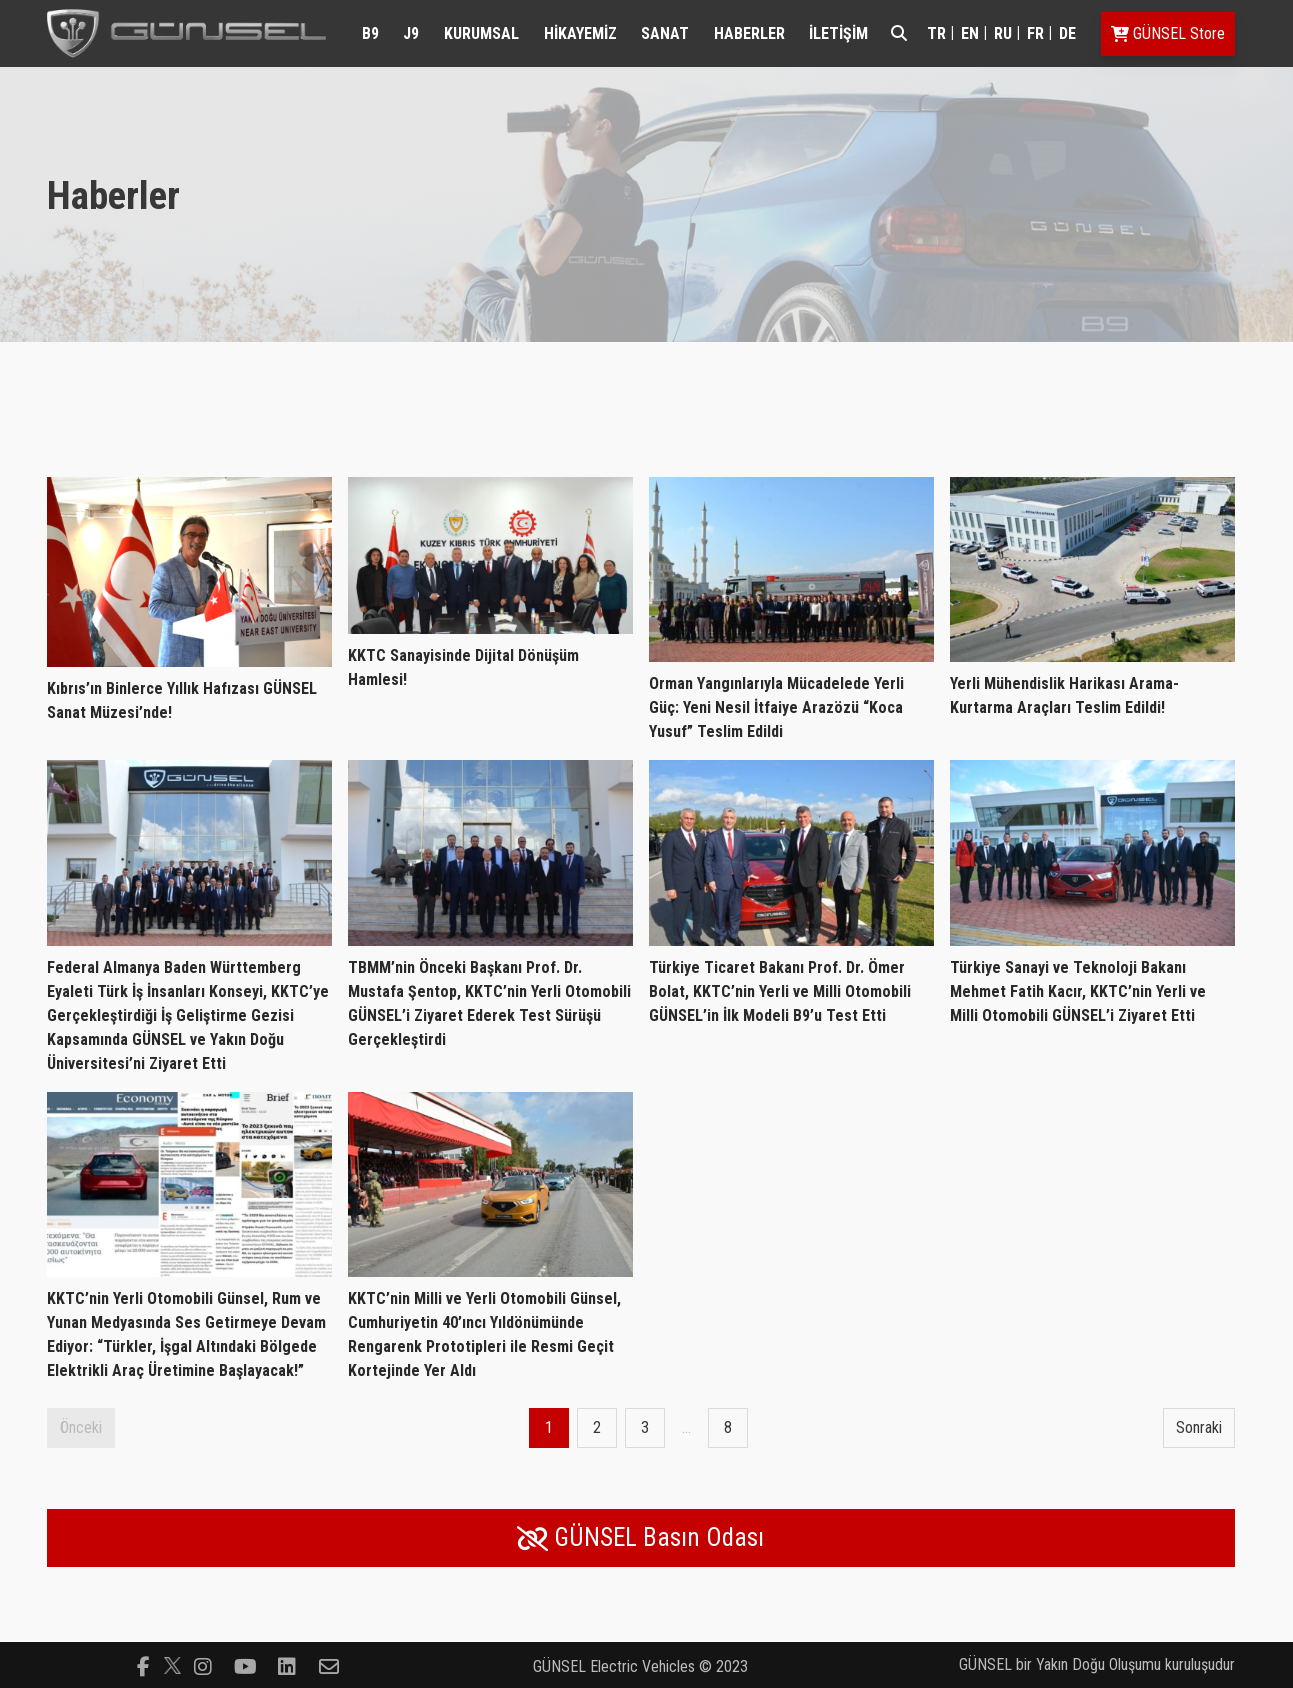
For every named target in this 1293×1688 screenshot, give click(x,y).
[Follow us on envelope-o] (329, 1665)
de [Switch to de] (1067, 33)
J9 (411, 33)
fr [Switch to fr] (1035, 33)
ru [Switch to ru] (1003, 33)
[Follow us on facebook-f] (143, 1665)
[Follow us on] (172, 1665)
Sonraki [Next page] (1199, 1427)
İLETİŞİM (838, 33)
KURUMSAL (481, 33)
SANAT (665, 33)
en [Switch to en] (970, 33)
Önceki (81, 1427)
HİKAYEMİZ (580, 33)
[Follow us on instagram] (203, 1665)
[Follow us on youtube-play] (245, 1665)
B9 (370, 33)
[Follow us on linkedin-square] (287, 1665)
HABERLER (749, 33)
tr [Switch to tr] (936, 33)
